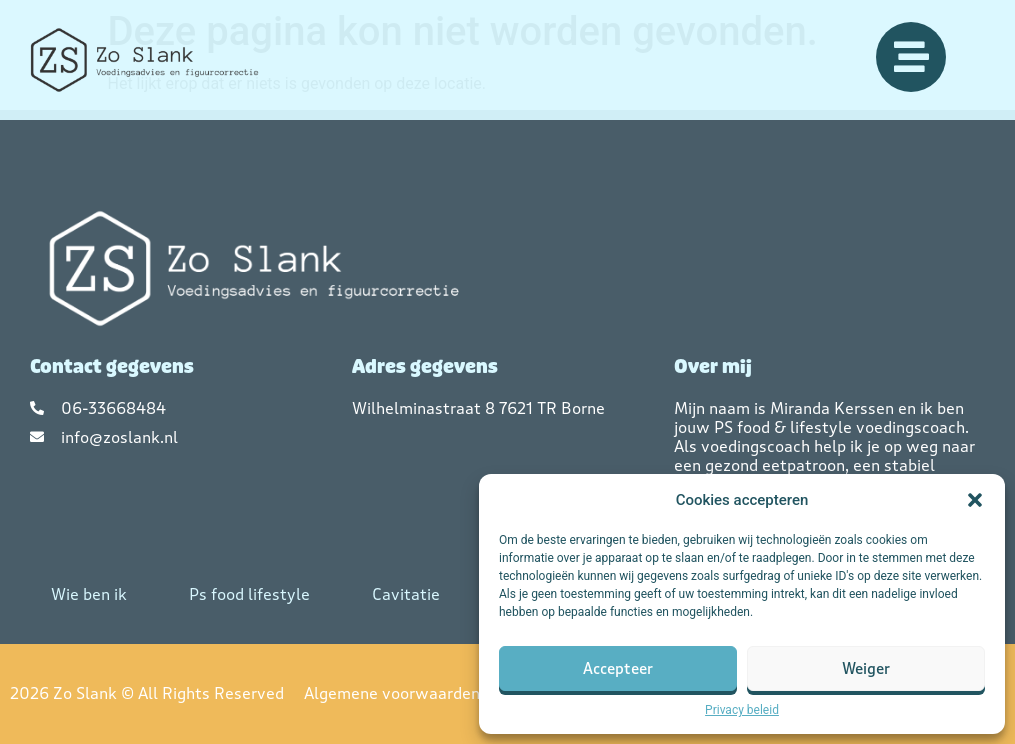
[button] (975, 500)
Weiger (866, 669)
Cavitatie (406, 594)
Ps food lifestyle (249, 594)
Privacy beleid (742, 710)
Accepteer (618, 669)
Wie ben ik (89, 594)
